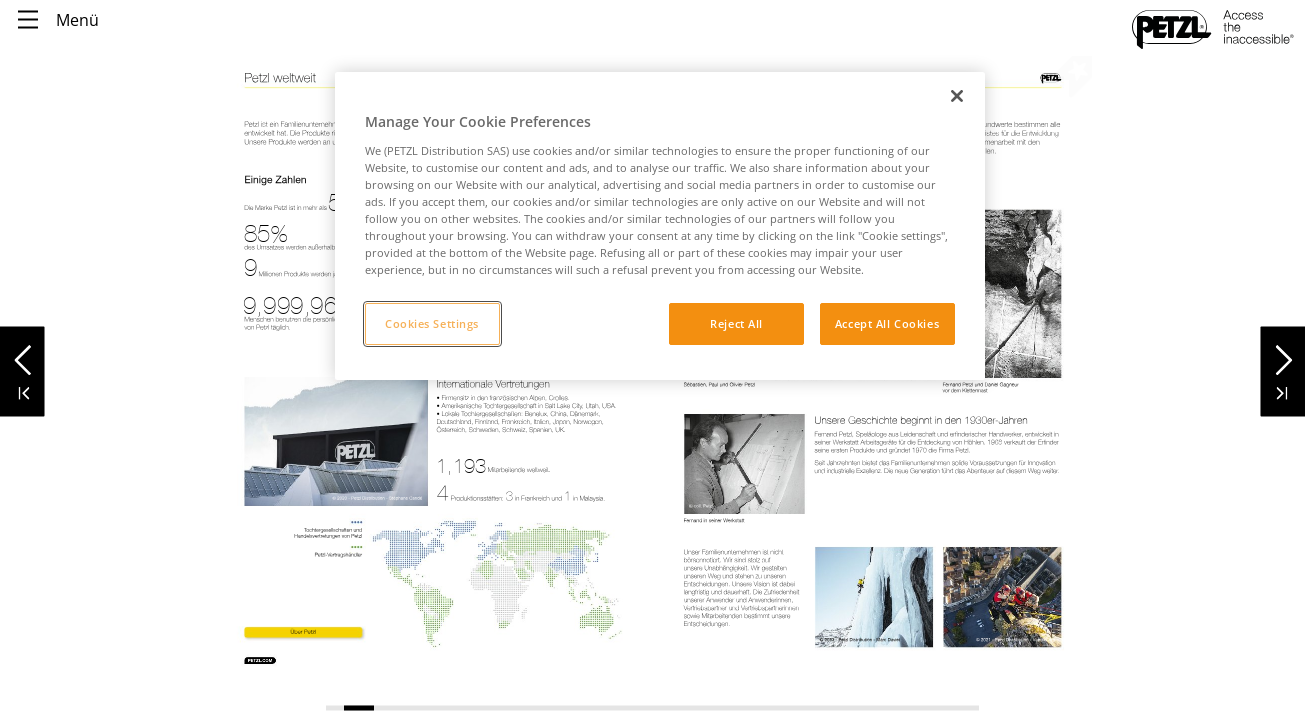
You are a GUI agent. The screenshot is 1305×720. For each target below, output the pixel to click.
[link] (303, 631)
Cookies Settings (432, 323)
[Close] (957, 96)
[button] (22, 354)
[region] (660, 226)
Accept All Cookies (887, 323)
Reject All (736, 323)
